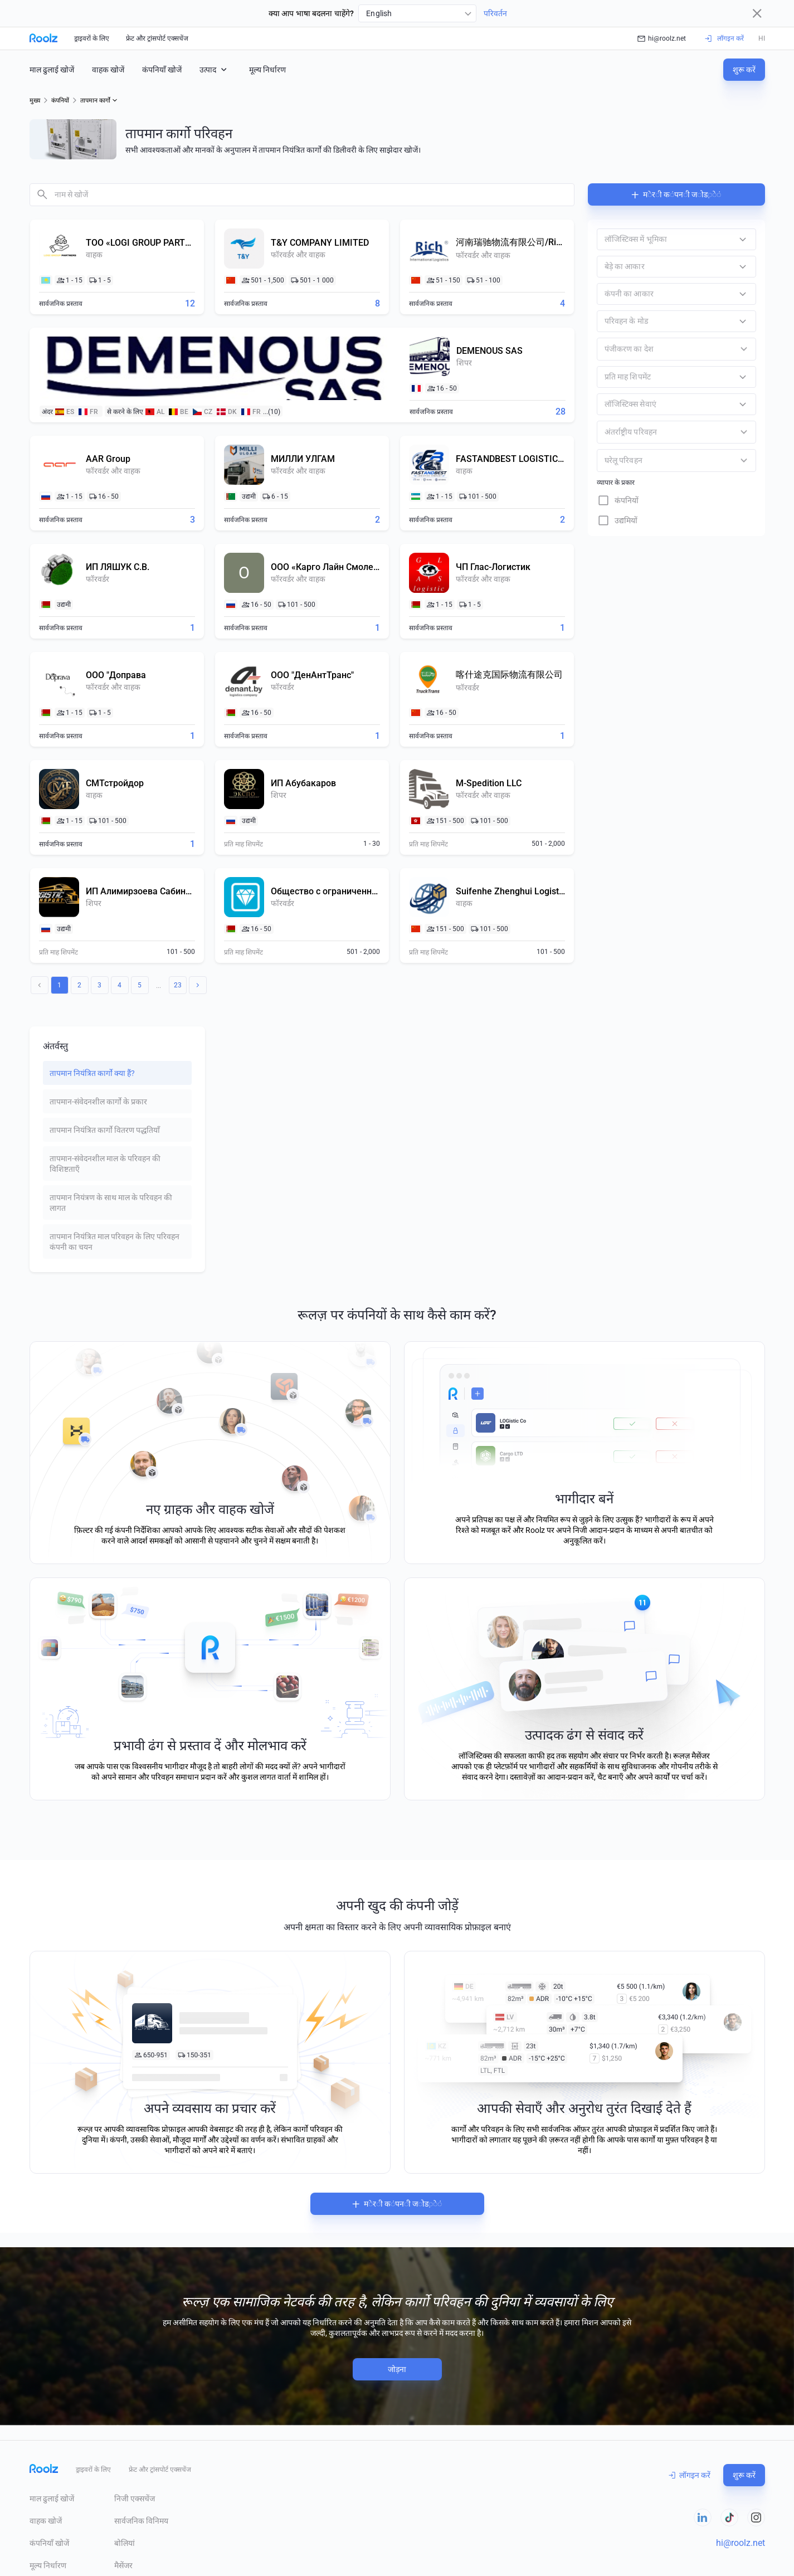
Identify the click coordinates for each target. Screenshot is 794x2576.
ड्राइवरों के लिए (91, 38)
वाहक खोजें (108, 69)
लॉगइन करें (689, 2475)
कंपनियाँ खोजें (162, 69)
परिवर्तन (495, 13)
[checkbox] (676, 500)
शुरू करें (744, 69)
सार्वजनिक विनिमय (141, 2520)
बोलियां (124, 2543)
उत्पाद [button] (214, 69)
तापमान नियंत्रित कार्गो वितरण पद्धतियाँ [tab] (105, 1130)
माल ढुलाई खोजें (52, 69)
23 (178, 985)
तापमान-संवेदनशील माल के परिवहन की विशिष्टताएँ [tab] (105, 1163)
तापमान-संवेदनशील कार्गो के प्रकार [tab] (98, 1101)
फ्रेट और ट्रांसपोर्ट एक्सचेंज (157, 38)
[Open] (743, 349)
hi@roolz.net (661, 38)
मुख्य (35, 101)
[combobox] (417, 13)
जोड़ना (397, 2369)
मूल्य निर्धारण (267, 69)
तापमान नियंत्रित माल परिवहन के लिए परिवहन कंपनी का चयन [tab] (114, 1242)
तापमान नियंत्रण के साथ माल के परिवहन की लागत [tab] (111, 1202)
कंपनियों (60, 101)
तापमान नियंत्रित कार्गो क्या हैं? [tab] (92, 1073)
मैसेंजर (123, 2565)
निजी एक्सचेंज (134, 2498)
